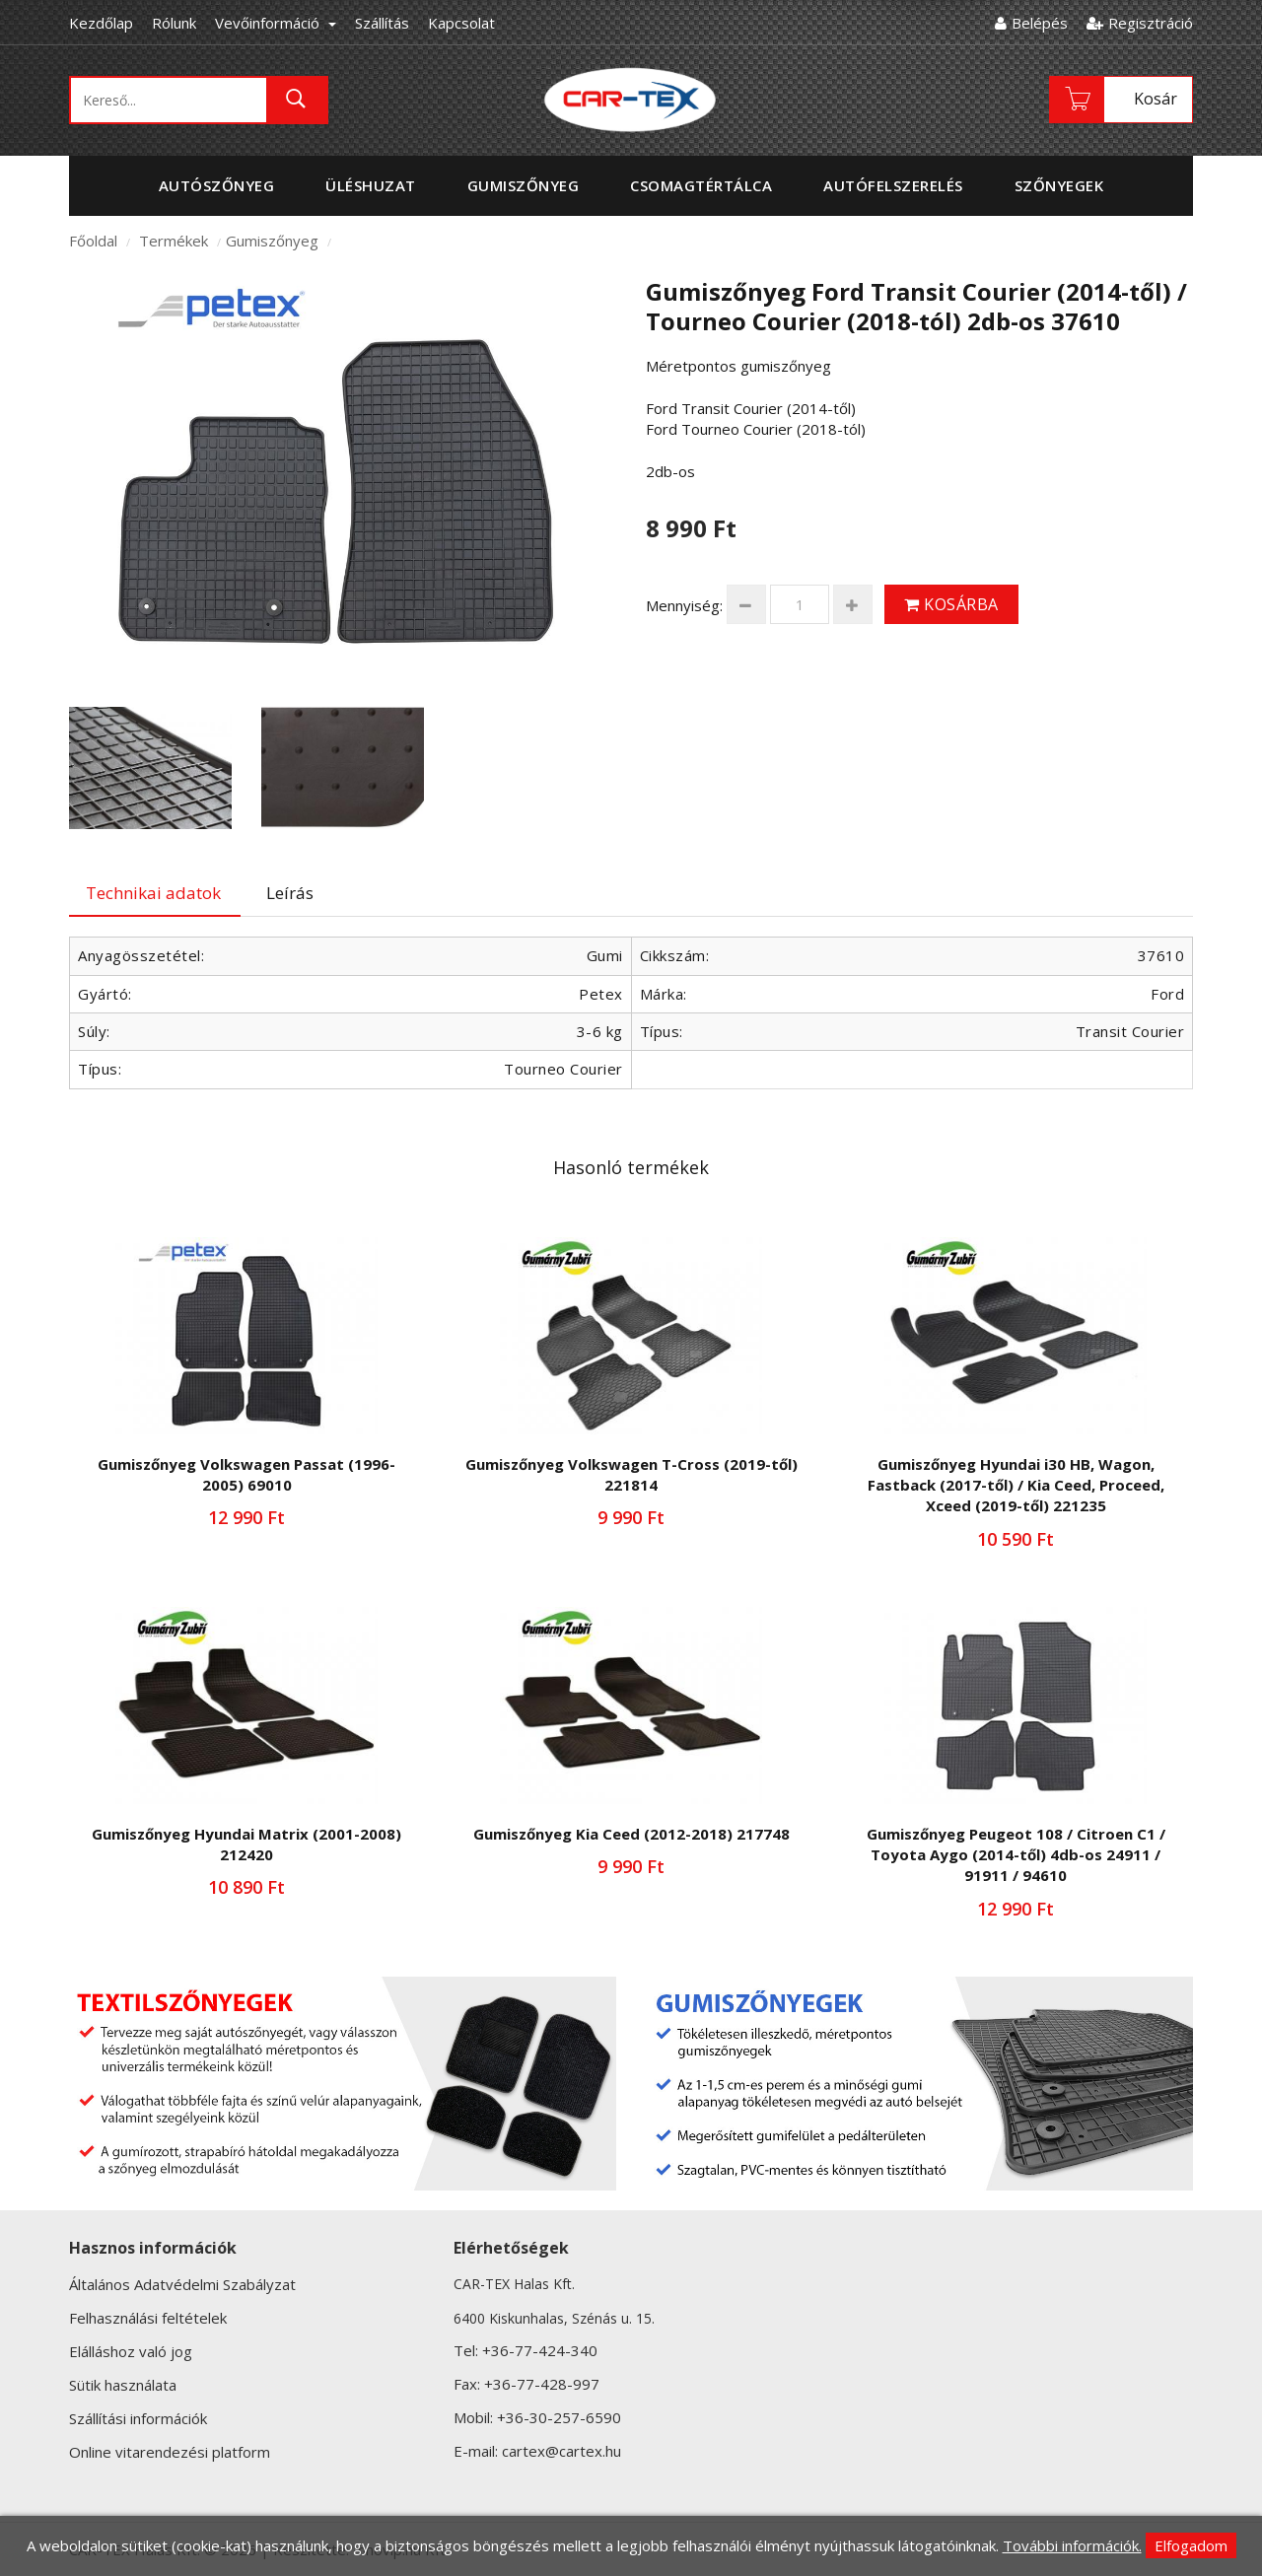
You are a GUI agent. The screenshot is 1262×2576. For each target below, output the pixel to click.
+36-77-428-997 (541, 2384)
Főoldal (93, 240)
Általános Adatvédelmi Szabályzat (182, 2284)
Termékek (173, 240)
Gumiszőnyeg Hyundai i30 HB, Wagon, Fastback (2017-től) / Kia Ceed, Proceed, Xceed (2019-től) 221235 (1016, 1485)
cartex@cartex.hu (561, 2451)
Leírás (290, 892)
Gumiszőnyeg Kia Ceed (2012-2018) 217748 (631, 1834)
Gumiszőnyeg (272, 240)
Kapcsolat (461, 23)
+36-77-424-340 (539, 2350)
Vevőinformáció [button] (275, 23)
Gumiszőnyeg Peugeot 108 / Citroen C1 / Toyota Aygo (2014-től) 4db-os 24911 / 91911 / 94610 (1016, 1855)
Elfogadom (1191, 2545)
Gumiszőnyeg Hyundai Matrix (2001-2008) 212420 (246, 1844)
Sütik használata (122, 2385)
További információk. (1072, 2545)
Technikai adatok (153, 892)
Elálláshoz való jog (130, 2351)
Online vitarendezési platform (169, 2452)
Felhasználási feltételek (148, 2318)
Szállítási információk (138, 2418)
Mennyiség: (684, 605)
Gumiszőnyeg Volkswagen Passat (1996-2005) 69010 (246, 1474)
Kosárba (951, 604)
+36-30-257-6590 (559, 2417)
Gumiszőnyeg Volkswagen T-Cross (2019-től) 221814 (631, 1474)
